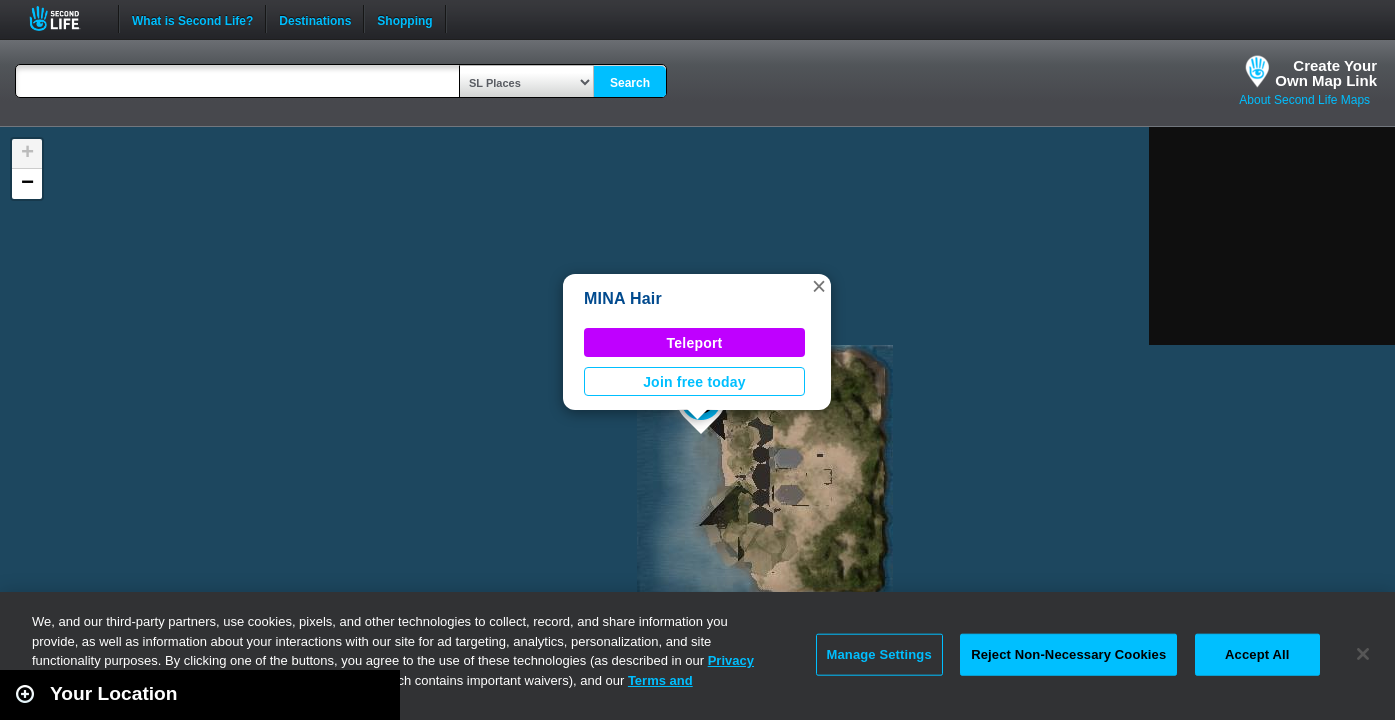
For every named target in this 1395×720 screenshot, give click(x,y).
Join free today (694, 382)
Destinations (315, 19)
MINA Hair (623, 298)
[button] (819, 286)
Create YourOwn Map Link (1326, 73)
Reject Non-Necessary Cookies (1068, 654)
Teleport (695, 343)
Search (630, 83)
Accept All (1257, 654)
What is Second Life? (192, 19)
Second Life (65, 18)
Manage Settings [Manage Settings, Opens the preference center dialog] (879, 654)
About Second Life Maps (1304, 100)
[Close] (1363, 654)
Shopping (404, 19)
